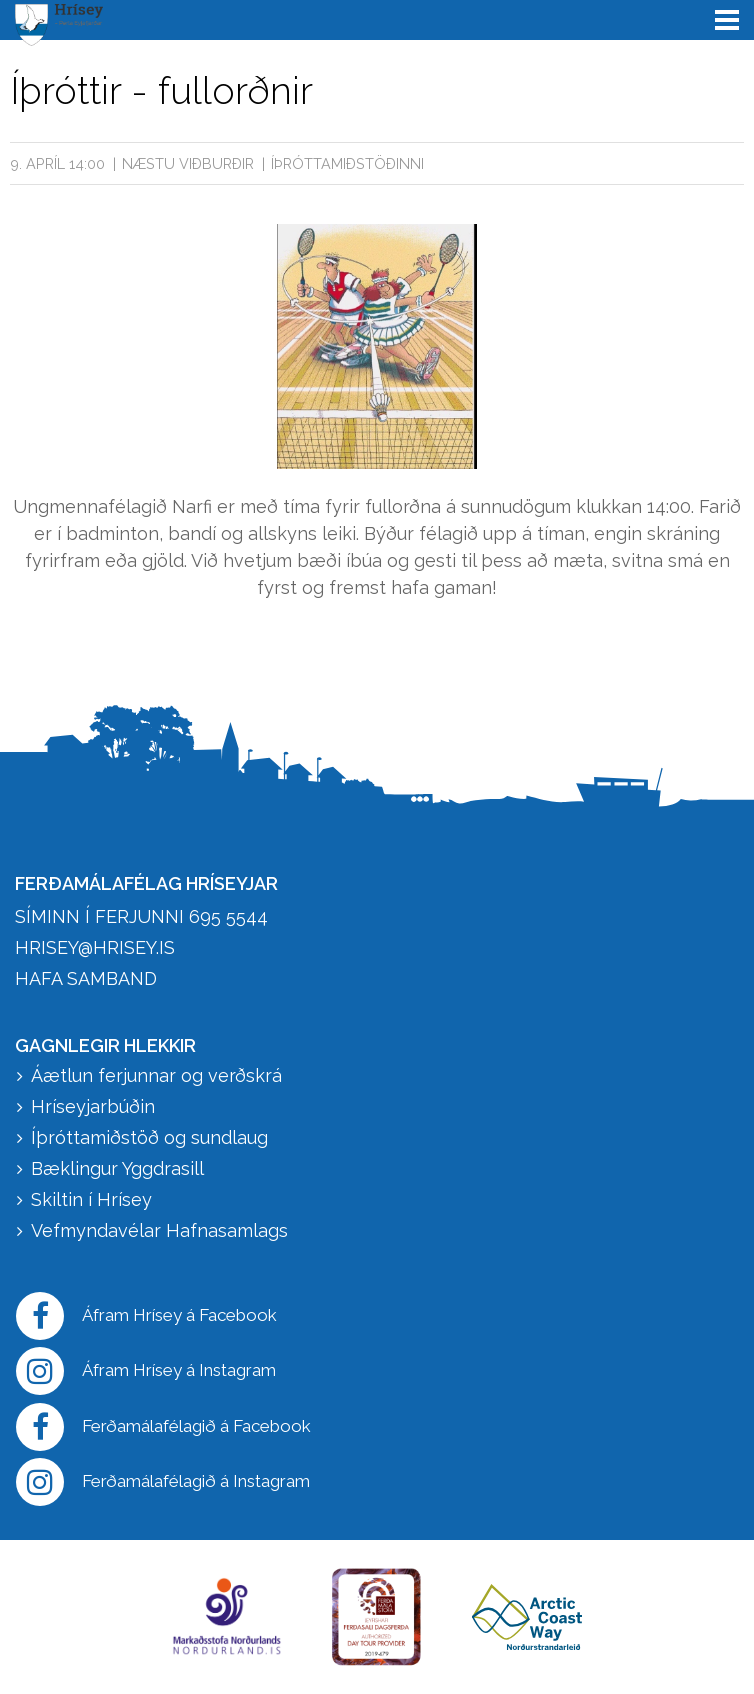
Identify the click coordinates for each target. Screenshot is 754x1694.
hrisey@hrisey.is (95, 947)
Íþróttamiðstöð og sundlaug (149, 1137)
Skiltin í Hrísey (91, 1199)
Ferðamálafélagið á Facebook (163, 1427)
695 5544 (228, 916)
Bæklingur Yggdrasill (117, 1168)
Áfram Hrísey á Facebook (146, 1316)
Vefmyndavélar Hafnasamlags (162, 1230)
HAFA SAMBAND (86, 978)
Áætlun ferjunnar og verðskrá (156, 1075)
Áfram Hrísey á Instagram (146, 1371)
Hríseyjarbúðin (93, 1106)
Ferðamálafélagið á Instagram (163, 1482)
